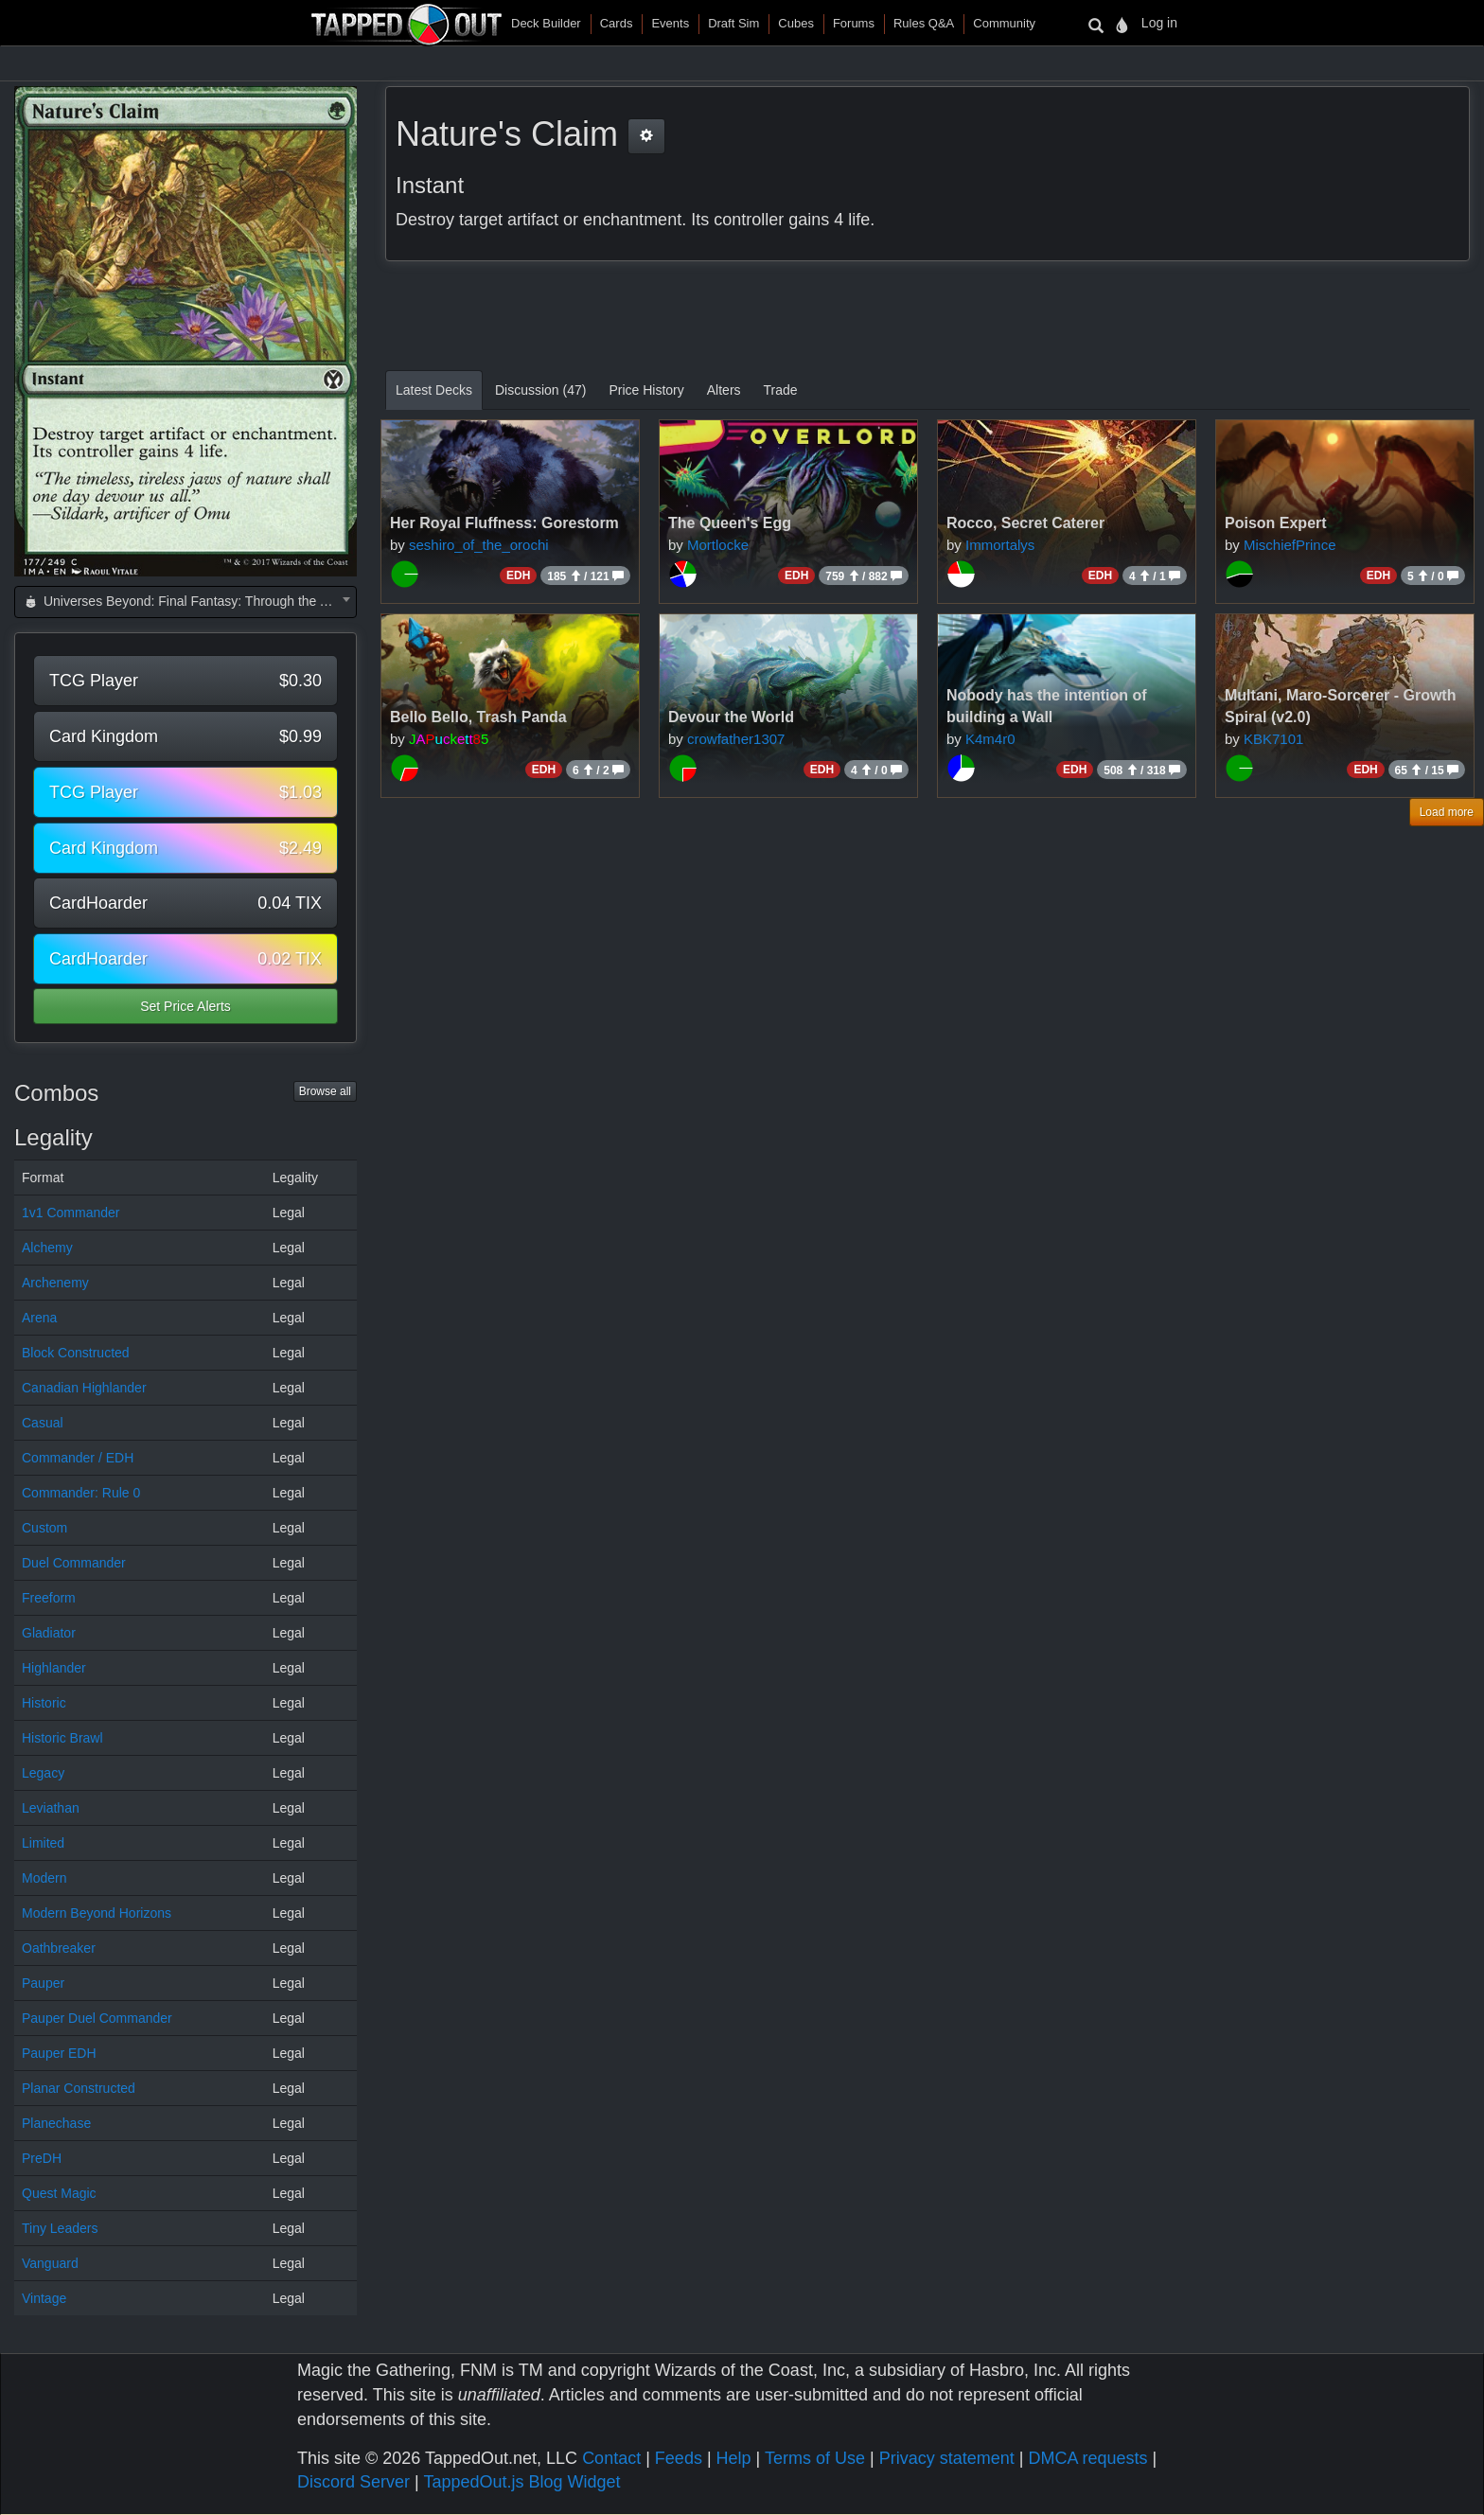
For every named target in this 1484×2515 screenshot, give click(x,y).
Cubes (796, 23)
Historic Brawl (62, 1737)
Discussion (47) (540, 390)
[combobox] (185, 602)
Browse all (325, 1091)
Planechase (56, 2123)
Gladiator (49, 1632)
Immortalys (999, 545)
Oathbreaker (59, 1948)
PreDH (42, 2158)
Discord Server (353, 2481)
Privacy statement (947, 2458)
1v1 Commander (71, 1212)
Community (1004, 23)
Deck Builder (546, 23)
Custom (44, 1527)
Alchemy (47, 1247)
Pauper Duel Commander (97, 2018)
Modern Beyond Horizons (96, 1913)
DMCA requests (1087, 2458)
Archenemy (55, 1282)
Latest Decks (434, 390)
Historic (44, 1702)
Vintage (44, 2298)
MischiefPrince (1290, 545)
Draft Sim (733, 23)
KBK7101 (1273, 739)
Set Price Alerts (185, 1006)
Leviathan (51, 1807)
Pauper (43, 1983)
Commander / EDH (77, 1457)
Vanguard (50, 2263)
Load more (1447, 812)
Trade (781, 390)
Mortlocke (718, 545)
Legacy (43, 1772)
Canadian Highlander (84, 1387)
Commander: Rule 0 (81, 1492)
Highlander (54, 1667)
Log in (1159, 22)
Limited (43, 1843)
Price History (646, 390)
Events (670, 23)
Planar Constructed (78, 2088)
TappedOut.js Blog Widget (521, 2481)
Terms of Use (815, 2458)
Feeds (678, 2458)
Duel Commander (74, 1562)
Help (733, 2458)
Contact (611, 2458)
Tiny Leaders (59, 2228)
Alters (724, 390)
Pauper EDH (59, 2053)
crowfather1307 (736, 739)
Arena (39, 1317)
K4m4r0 (990, 739)
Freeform (49, 1597)
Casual (42, 1422)
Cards (616, 23)
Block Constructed (76, 1352)
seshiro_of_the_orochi (479, 545)
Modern (44, 1878)
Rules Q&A (923, 23)
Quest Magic (59, 2193)
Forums (853, 23)
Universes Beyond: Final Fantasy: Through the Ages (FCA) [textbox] (189, 601)
